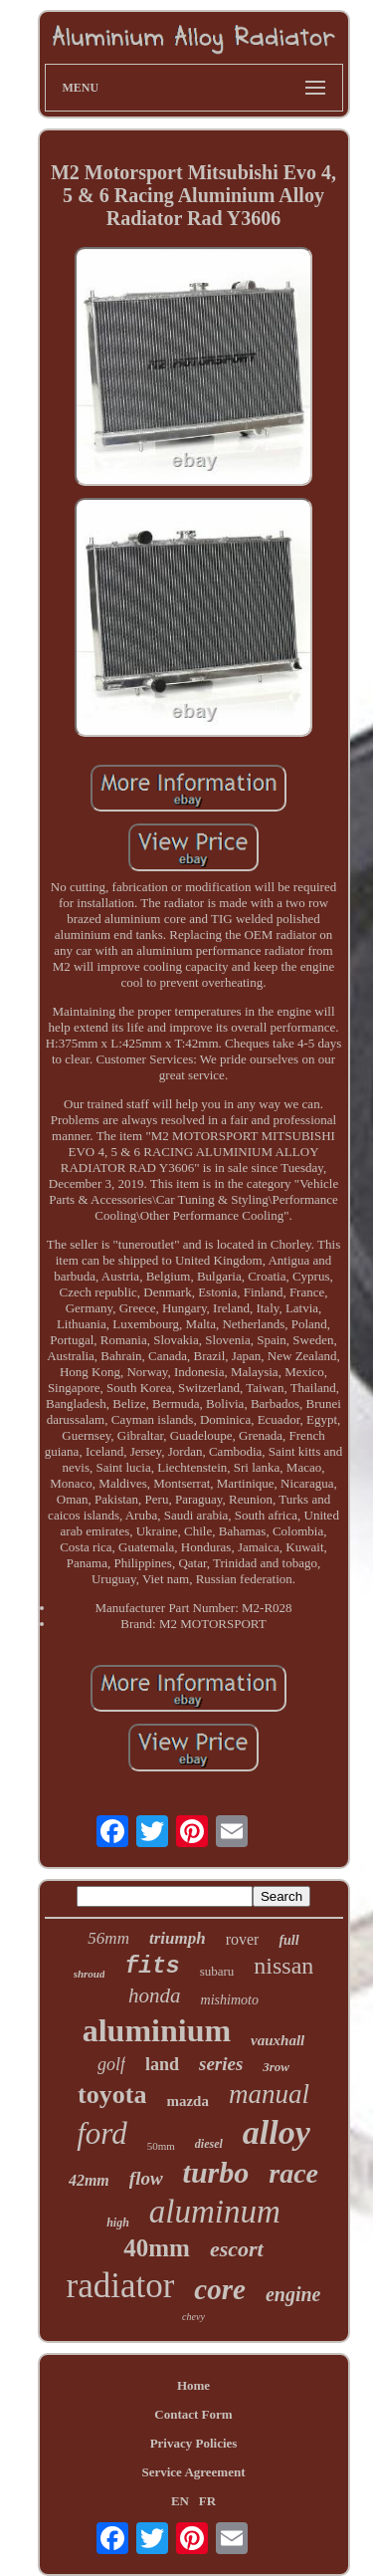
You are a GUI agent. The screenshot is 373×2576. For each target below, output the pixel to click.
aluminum (214, 2211)
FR (207, 2500)
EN (180, 2500)
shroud (89, 1974)
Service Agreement (193, 2471)
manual (269, 2094)
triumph (177, 1938)
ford (102, 2133)
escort (237, 2248)
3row (276, 2066)
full (288, 1940)
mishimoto (230, 1999)
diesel (209, 2144)
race (293, 2173)
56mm (108, 1938)
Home (193, 2385)
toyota (112, 2094)
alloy (276, 2132)
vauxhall (277, 2040)
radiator (121, 2285)
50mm (161, 2146)
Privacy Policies (194, 2443)
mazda (187, 2101)
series (221, 2063)
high (117, 2222)
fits (151, 1967)
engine (293, 2294)
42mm (89, 2180)
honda (154, 1995)
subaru (217, 1971)
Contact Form (193, 2414)
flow (146, 2178)
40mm (156, 2247)
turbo (216, 2172)
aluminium (157, 2030)
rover (243, 1939)
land (162, 2064)
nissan (283, 1966)
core (220, 2289)
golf (111, 2064)
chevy (193, 2316)
